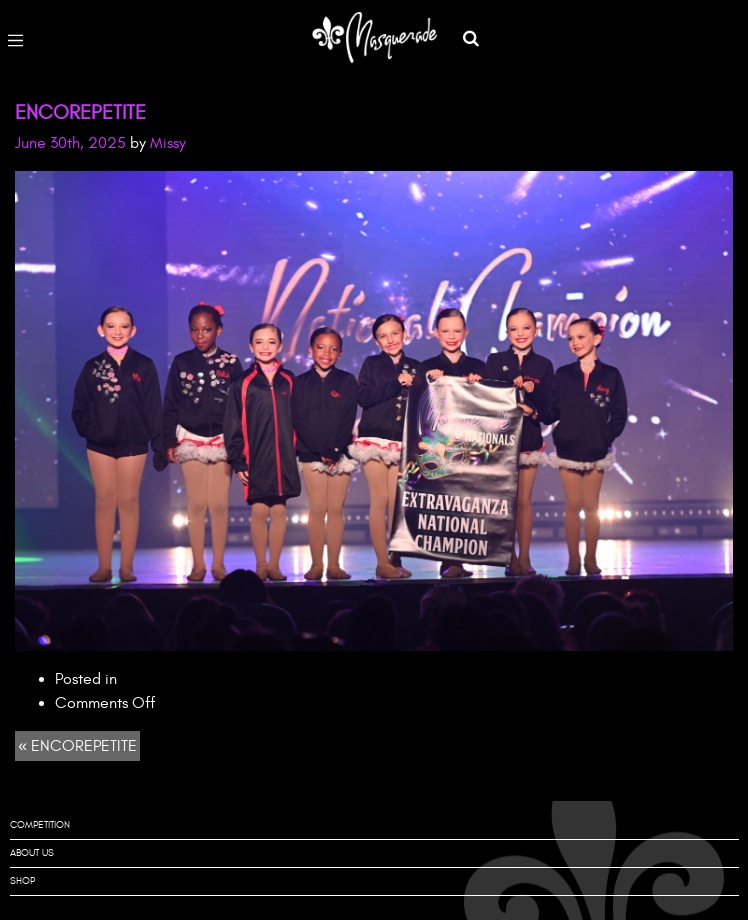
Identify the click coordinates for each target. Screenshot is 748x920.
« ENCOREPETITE (77, 746)
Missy (168, 143)
